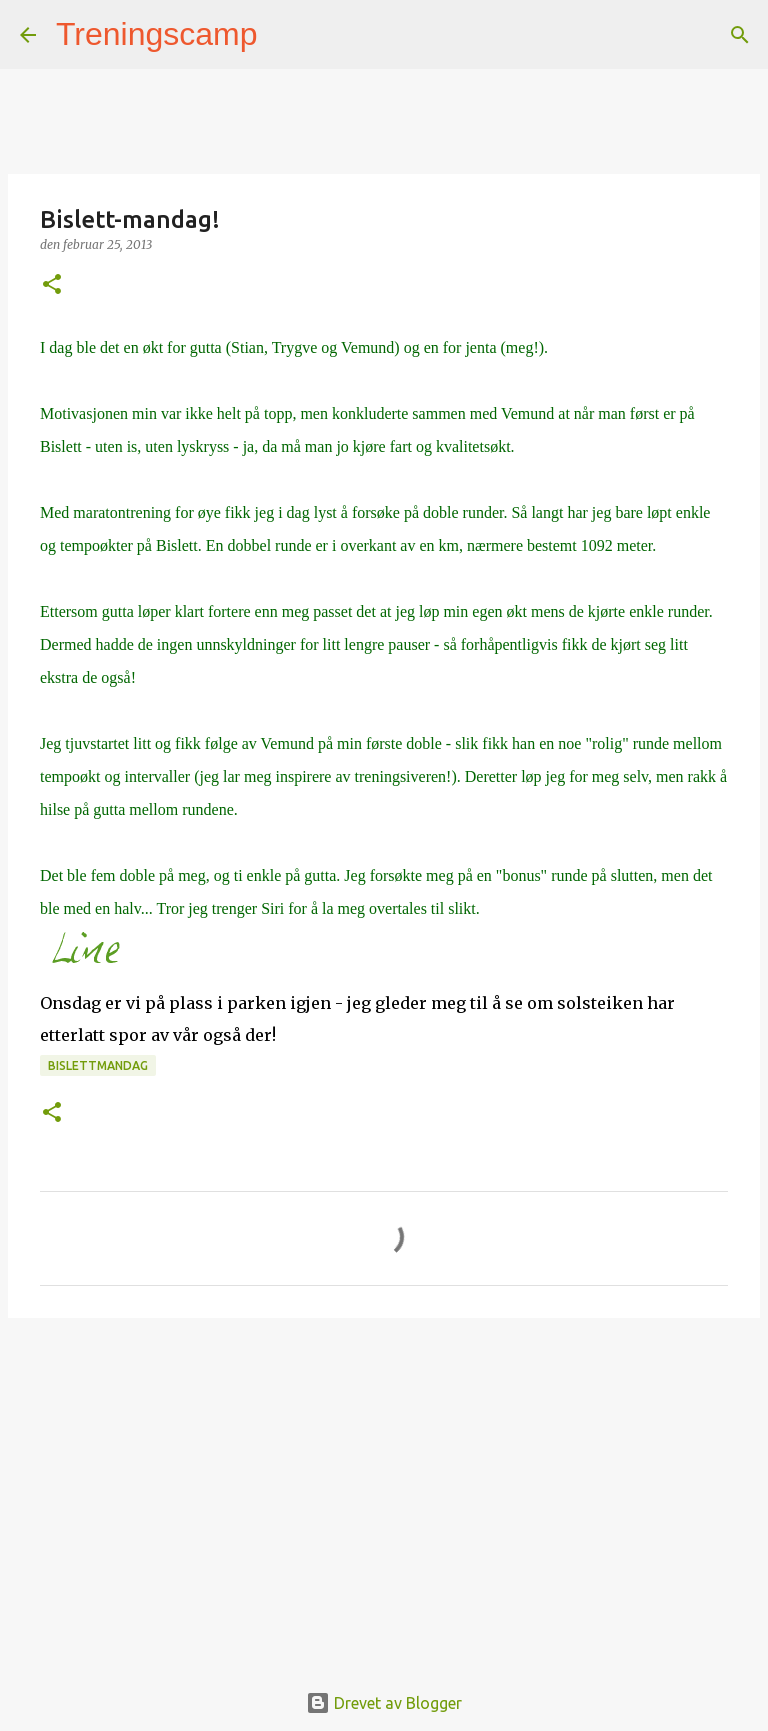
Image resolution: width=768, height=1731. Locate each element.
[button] (52, 285)
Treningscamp (157, 34)
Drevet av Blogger (384, 1703)
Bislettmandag (98, 1065)
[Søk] (286, 35)
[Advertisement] (384, 1488)
